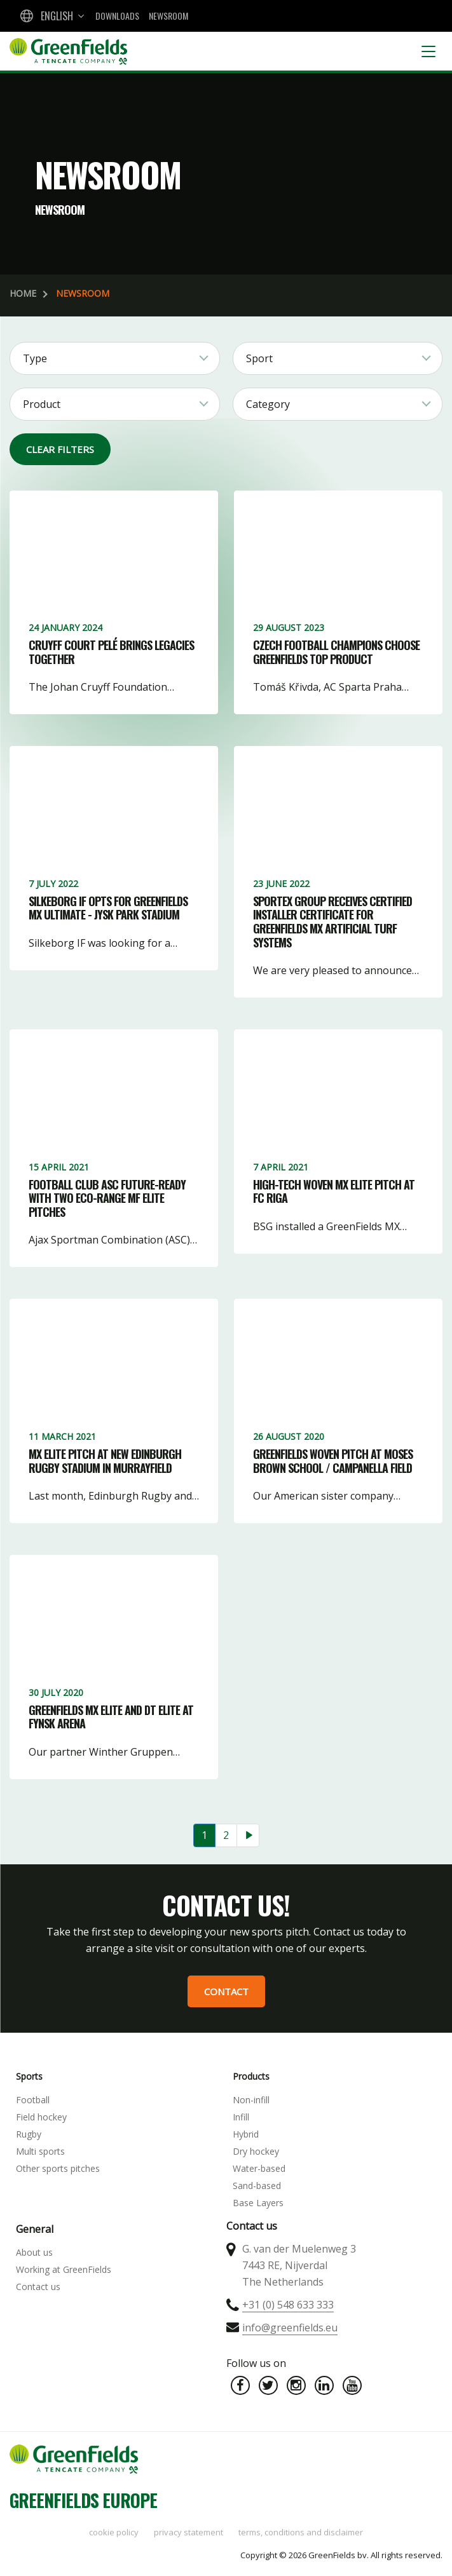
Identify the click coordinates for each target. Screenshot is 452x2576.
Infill (241, 2117)
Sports (29, 2076)
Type (35, 358)
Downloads (117, 15)
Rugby (28, 2134)
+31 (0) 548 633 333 (288, 2305)
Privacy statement (188, 2532)
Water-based (259, 2168)
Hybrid (246, 2134)
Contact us (38, 2287)
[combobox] (51, 16)
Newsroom (168, 15)
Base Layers (258, 2203)
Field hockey (41, 2117)
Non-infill (251, 2100)
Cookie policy (114, 2532)
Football (33, 2100)
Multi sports (40, 2151)
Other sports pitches (58, 2168)
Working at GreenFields (63, 2269)
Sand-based (257, 2185)
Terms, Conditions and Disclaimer (300, 2532)
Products (251, 2076)
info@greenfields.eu (290, 2328)
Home (23, 293)
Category (268, 404)
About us (34, 2252)
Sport (259, 358)
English (57, 16)
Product (41, 404)
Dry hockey (256, 2151)
